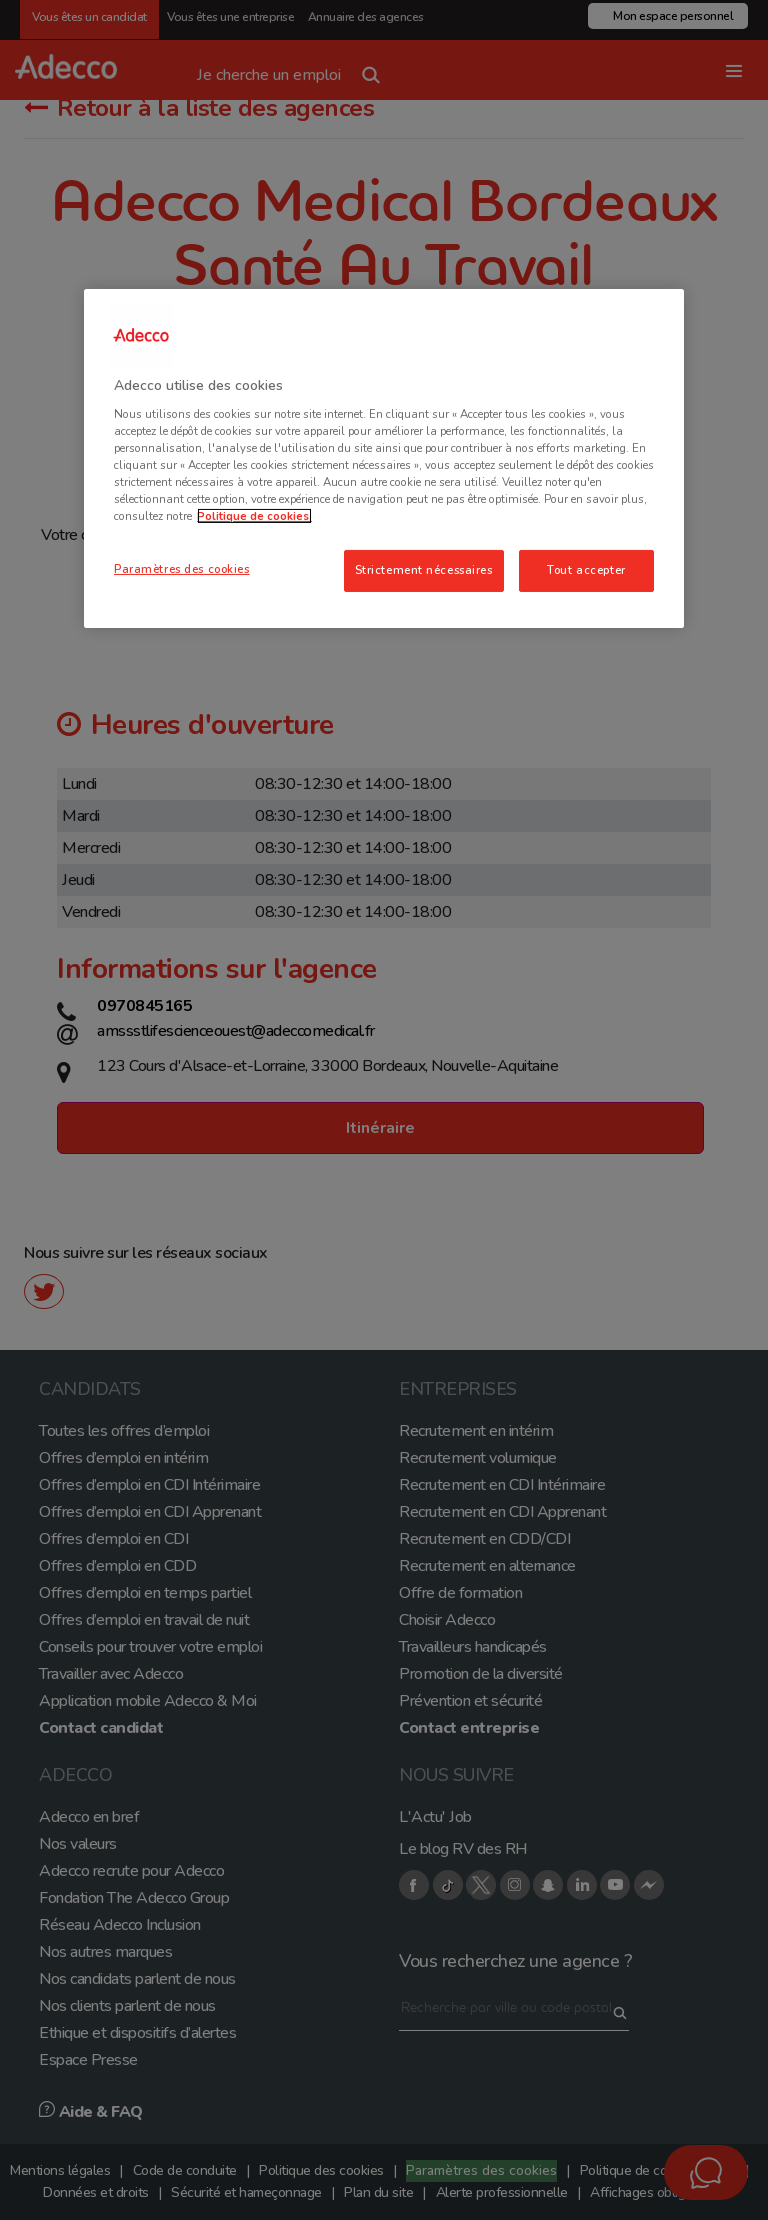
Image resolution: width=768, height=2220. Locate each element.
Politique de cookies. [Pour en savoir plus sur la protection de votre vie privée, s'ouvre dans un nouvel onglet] (254, 516)
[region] (384, 458)
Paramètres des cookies (182, 569)
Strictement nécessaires (424, 570)
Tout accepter (586, 570)
